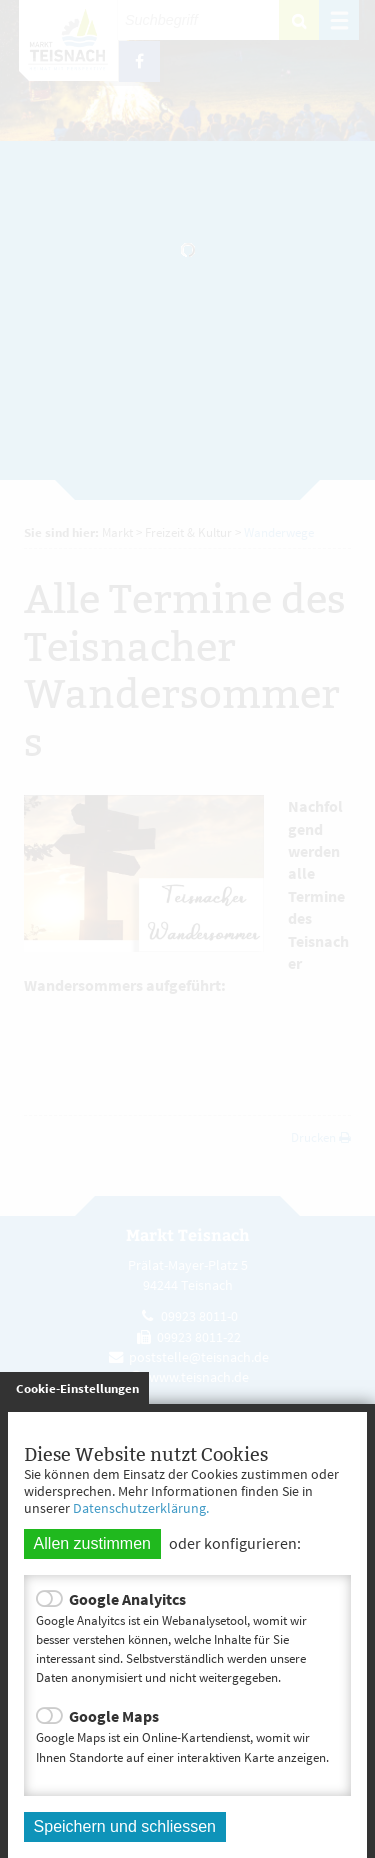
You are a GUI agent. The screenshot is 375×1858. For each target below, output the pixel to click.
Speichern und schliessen (125, 1826)
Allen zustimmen (92, 1543)
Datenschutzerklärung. (141, 1508)
